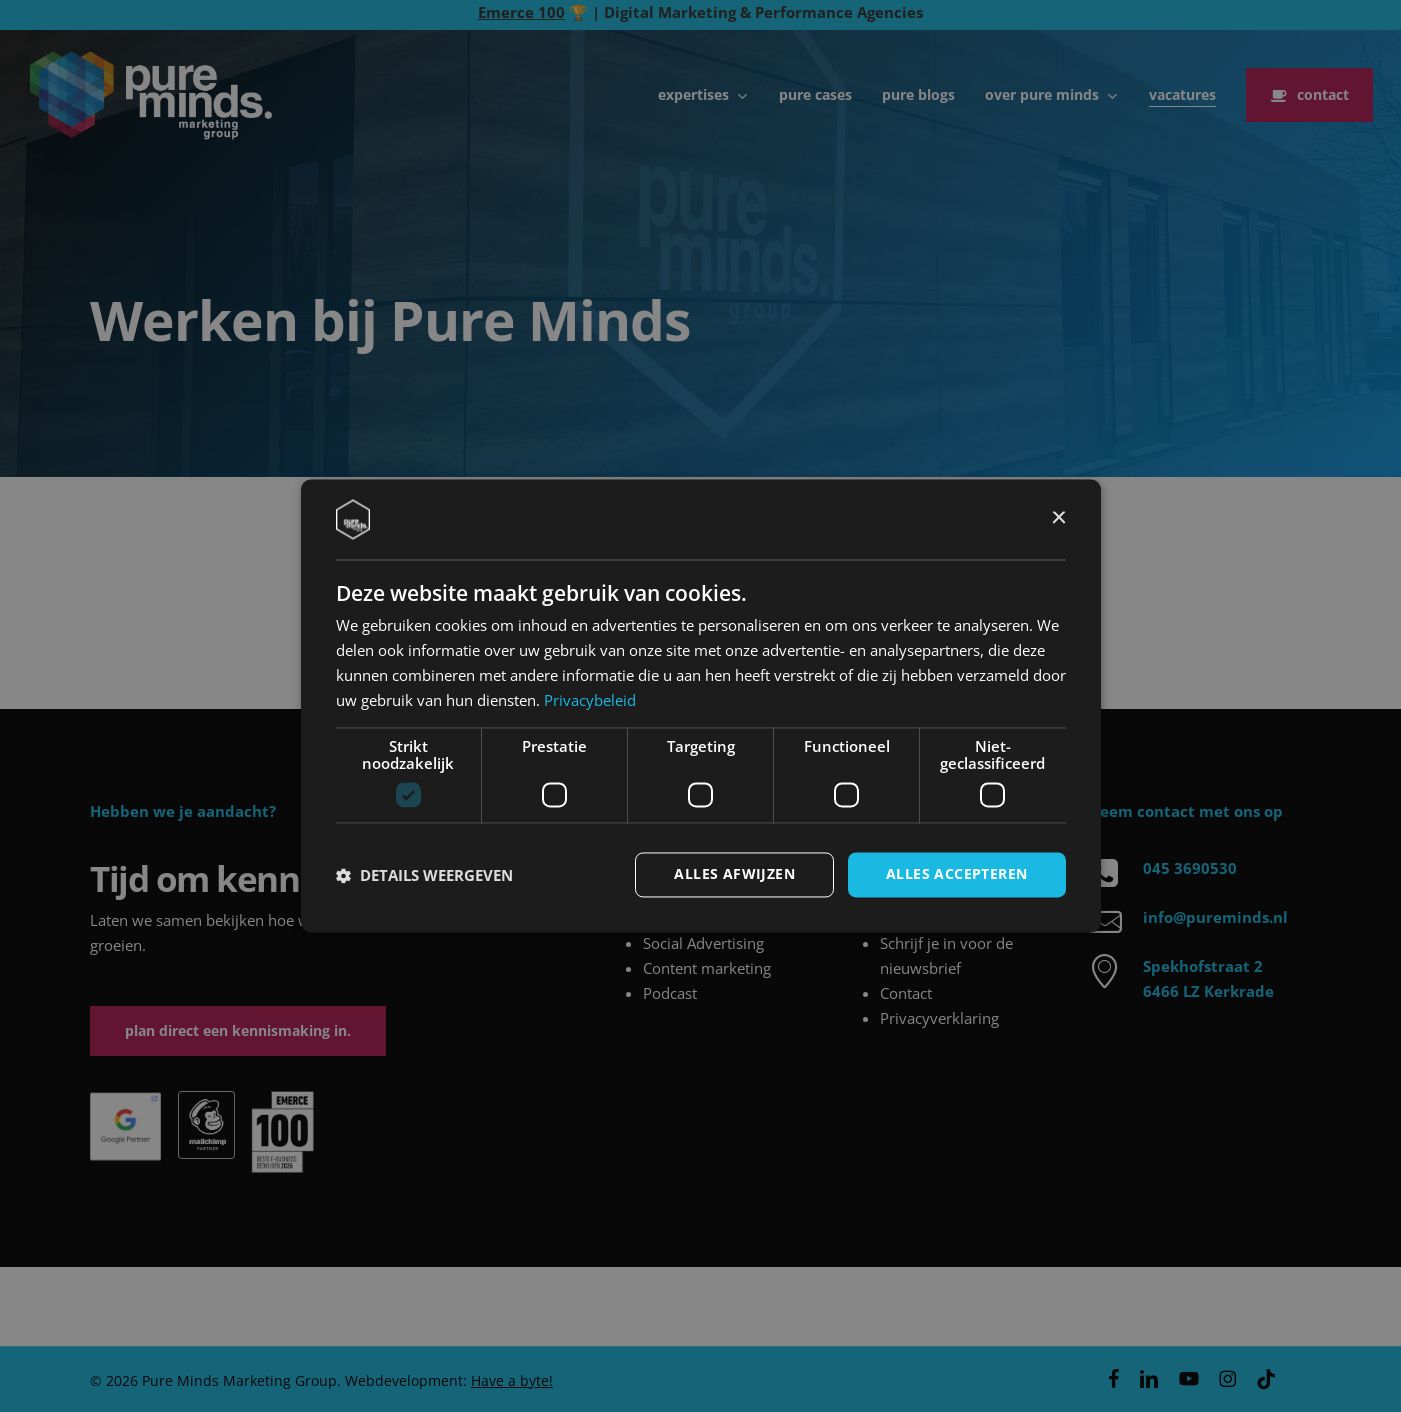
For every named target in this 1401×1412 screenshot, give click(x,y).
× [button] (1058, 518)
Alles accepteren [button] (956, 874)
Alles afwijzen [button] (734, 874)
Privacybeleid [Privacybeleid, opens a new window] (590, 700)
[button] (424, 875)
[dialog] (701, 705)
